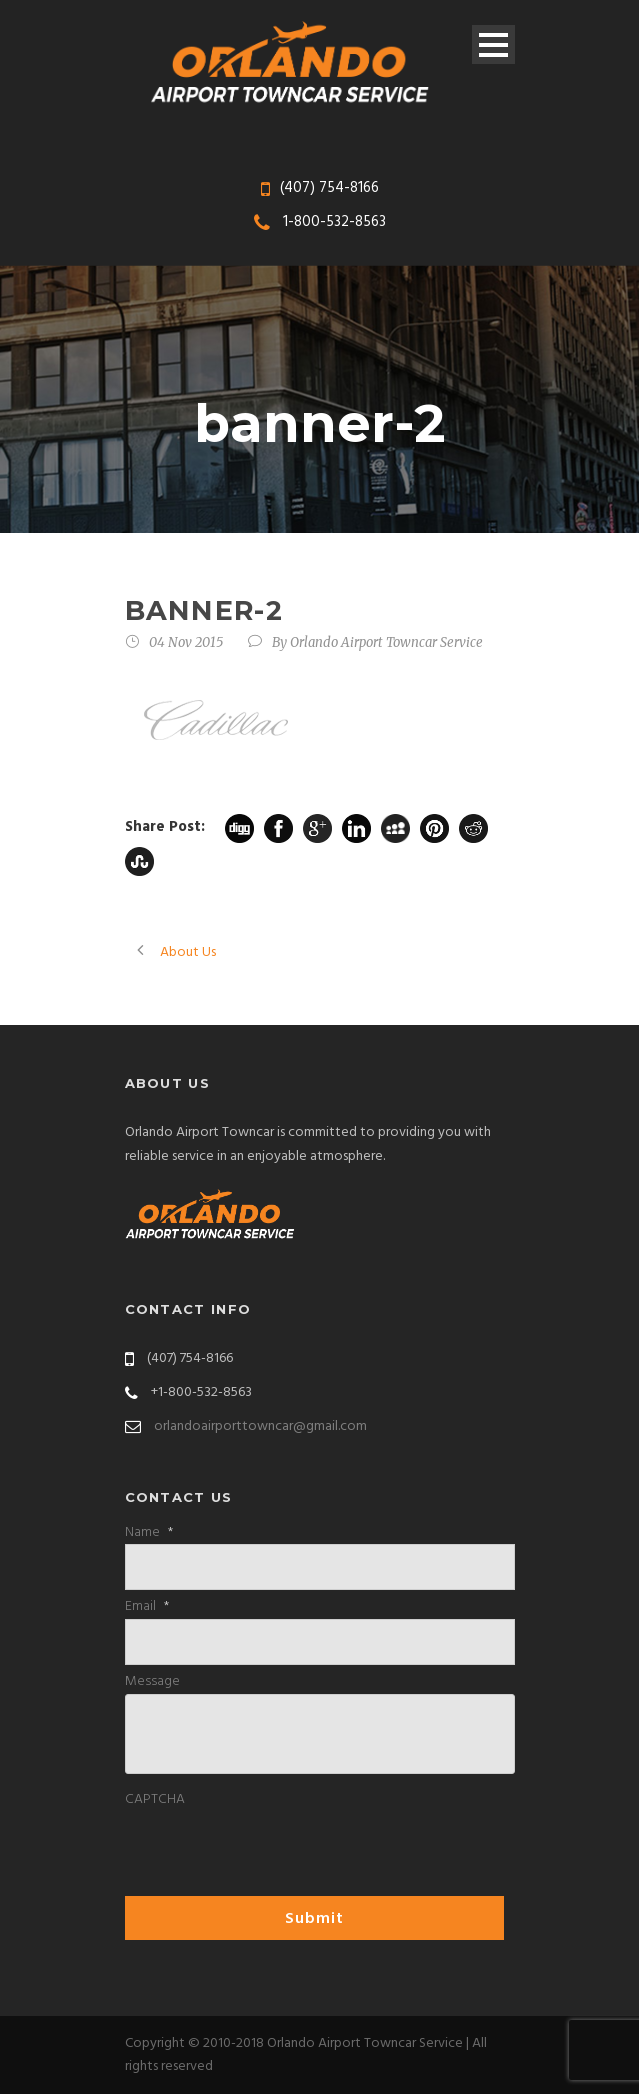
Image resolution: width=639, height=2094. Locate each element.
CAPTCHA (155, 1800)
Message (152, 1682)
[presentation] (277, 1851)
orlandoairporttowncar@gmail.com (260, 1426)
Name (149, 1533)
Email (147, 1607)
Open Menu (493, 44)
